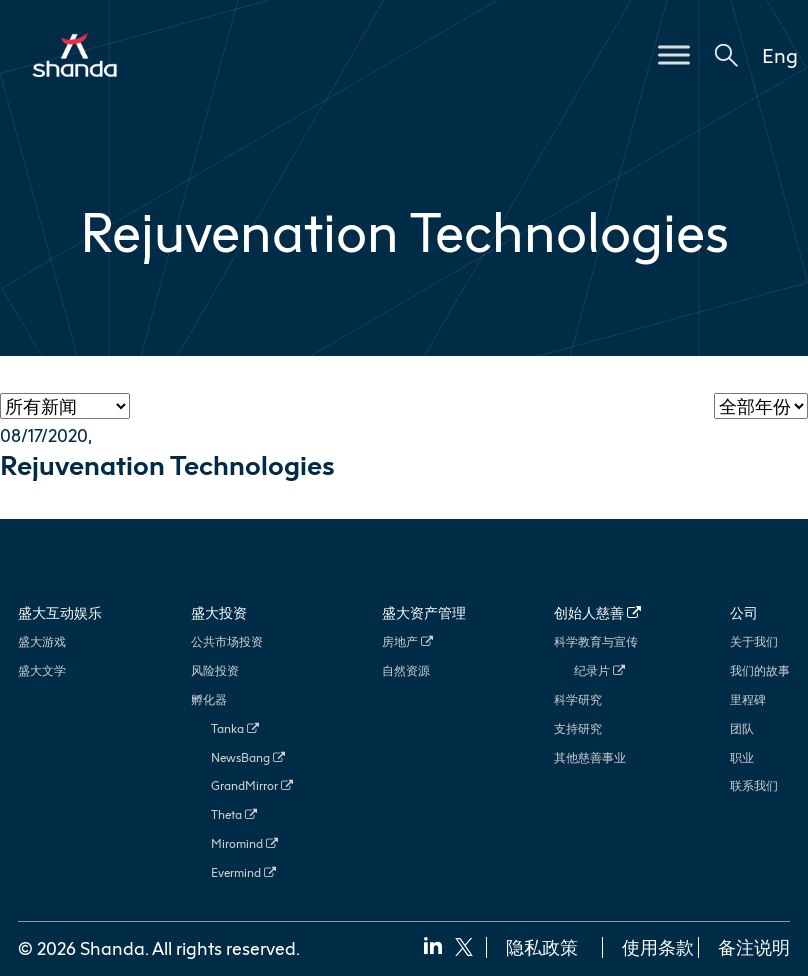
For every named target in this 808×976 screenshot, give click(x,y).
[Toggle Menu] (674, 54)
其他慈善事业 (590, 757)
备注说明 (754, 947)
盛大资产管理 (424, 612)
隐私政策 (542, 947)
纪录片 (599, 670)
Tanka (235, 728)
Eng (780, 55)
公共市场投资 (227, 641)
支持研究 (578, 728)
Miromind (244, 843)
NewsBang (248, 757)
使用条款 (658, 947)
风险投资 (215, 670)
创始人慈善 (597, 612)
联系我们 (754, 785)
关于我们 (754, 641)
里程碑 (748, 699)
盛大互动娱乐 (60, 612)
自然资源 (406, 670)
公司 (744, 612)
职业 (742, 757)
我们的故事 (760, 670)
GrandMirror (252, 785)
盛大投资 (219, 612)
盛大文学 (42, 670)
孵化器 (209, 699)
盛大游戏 (42, 641)
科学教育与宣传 (596, 641)
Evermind (243, 872)
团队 (742, 728)
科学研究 (578, 699)
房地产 (407, 641)
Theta (234, 814)
